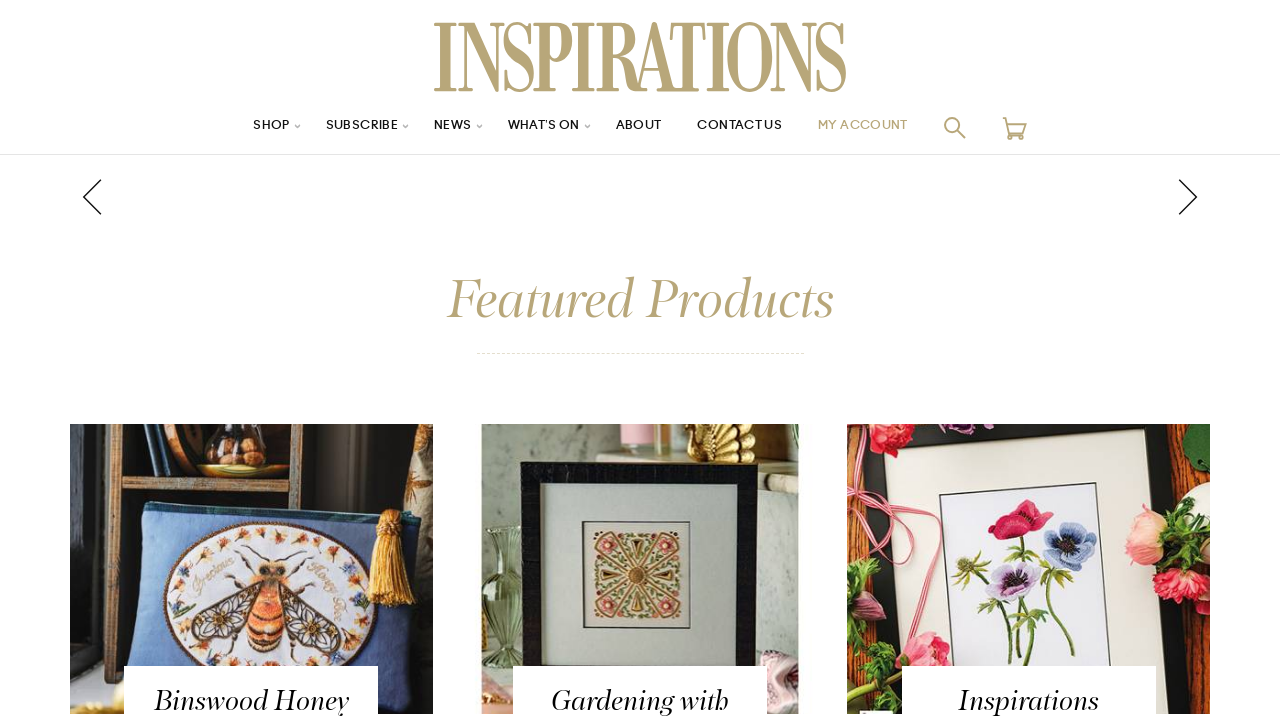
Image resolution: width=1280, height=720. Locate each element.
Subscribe (340, 127)
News (438, 127)
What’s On (537, 127)
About (640, 127)
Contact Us (751, 127)
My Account (889, 127)
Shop (241, 127)
